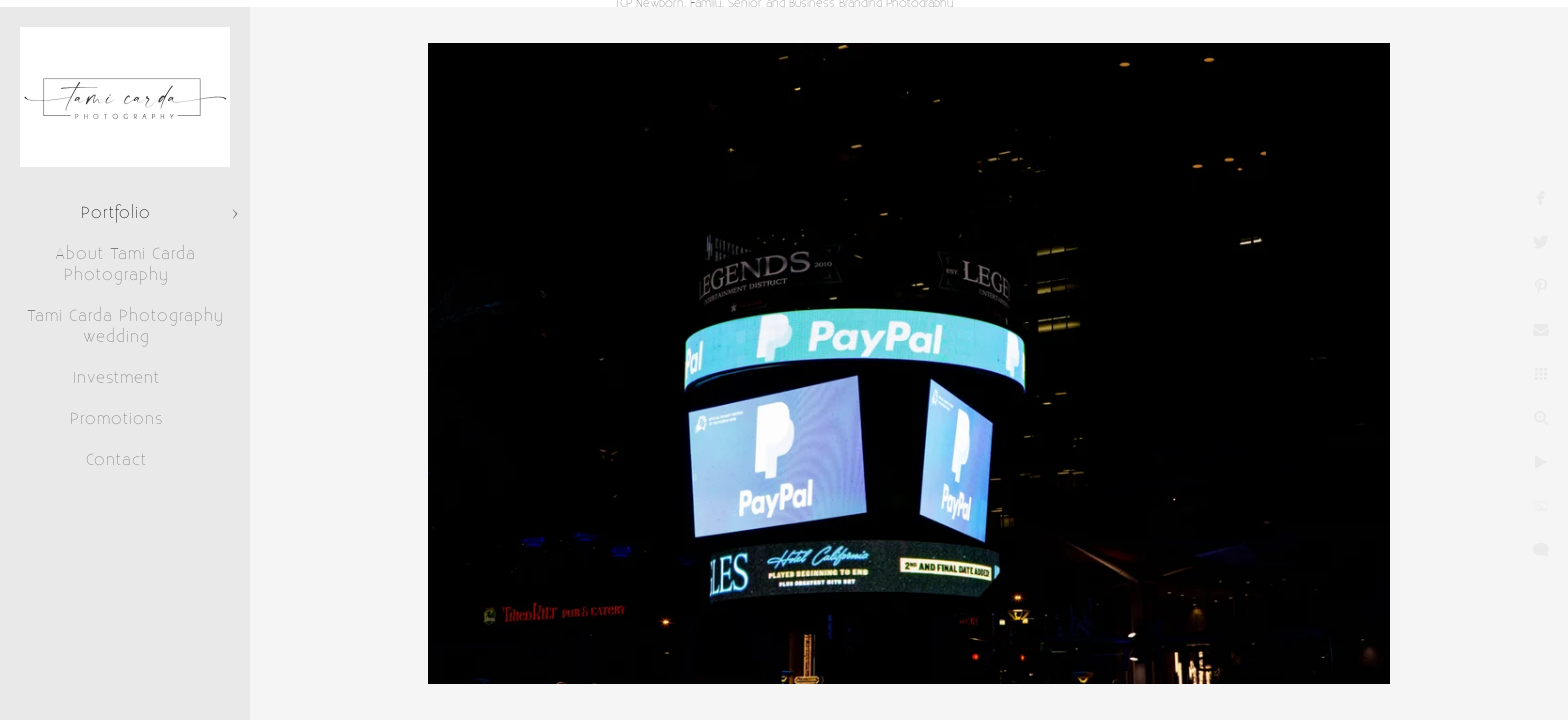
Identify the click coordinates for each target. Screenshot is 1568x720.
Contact (116, 460)
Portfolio (116, 213)
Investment (116, 378)
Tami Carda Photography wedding (125, 326)
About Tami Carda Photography (125, 264)
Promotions (116, 419)
